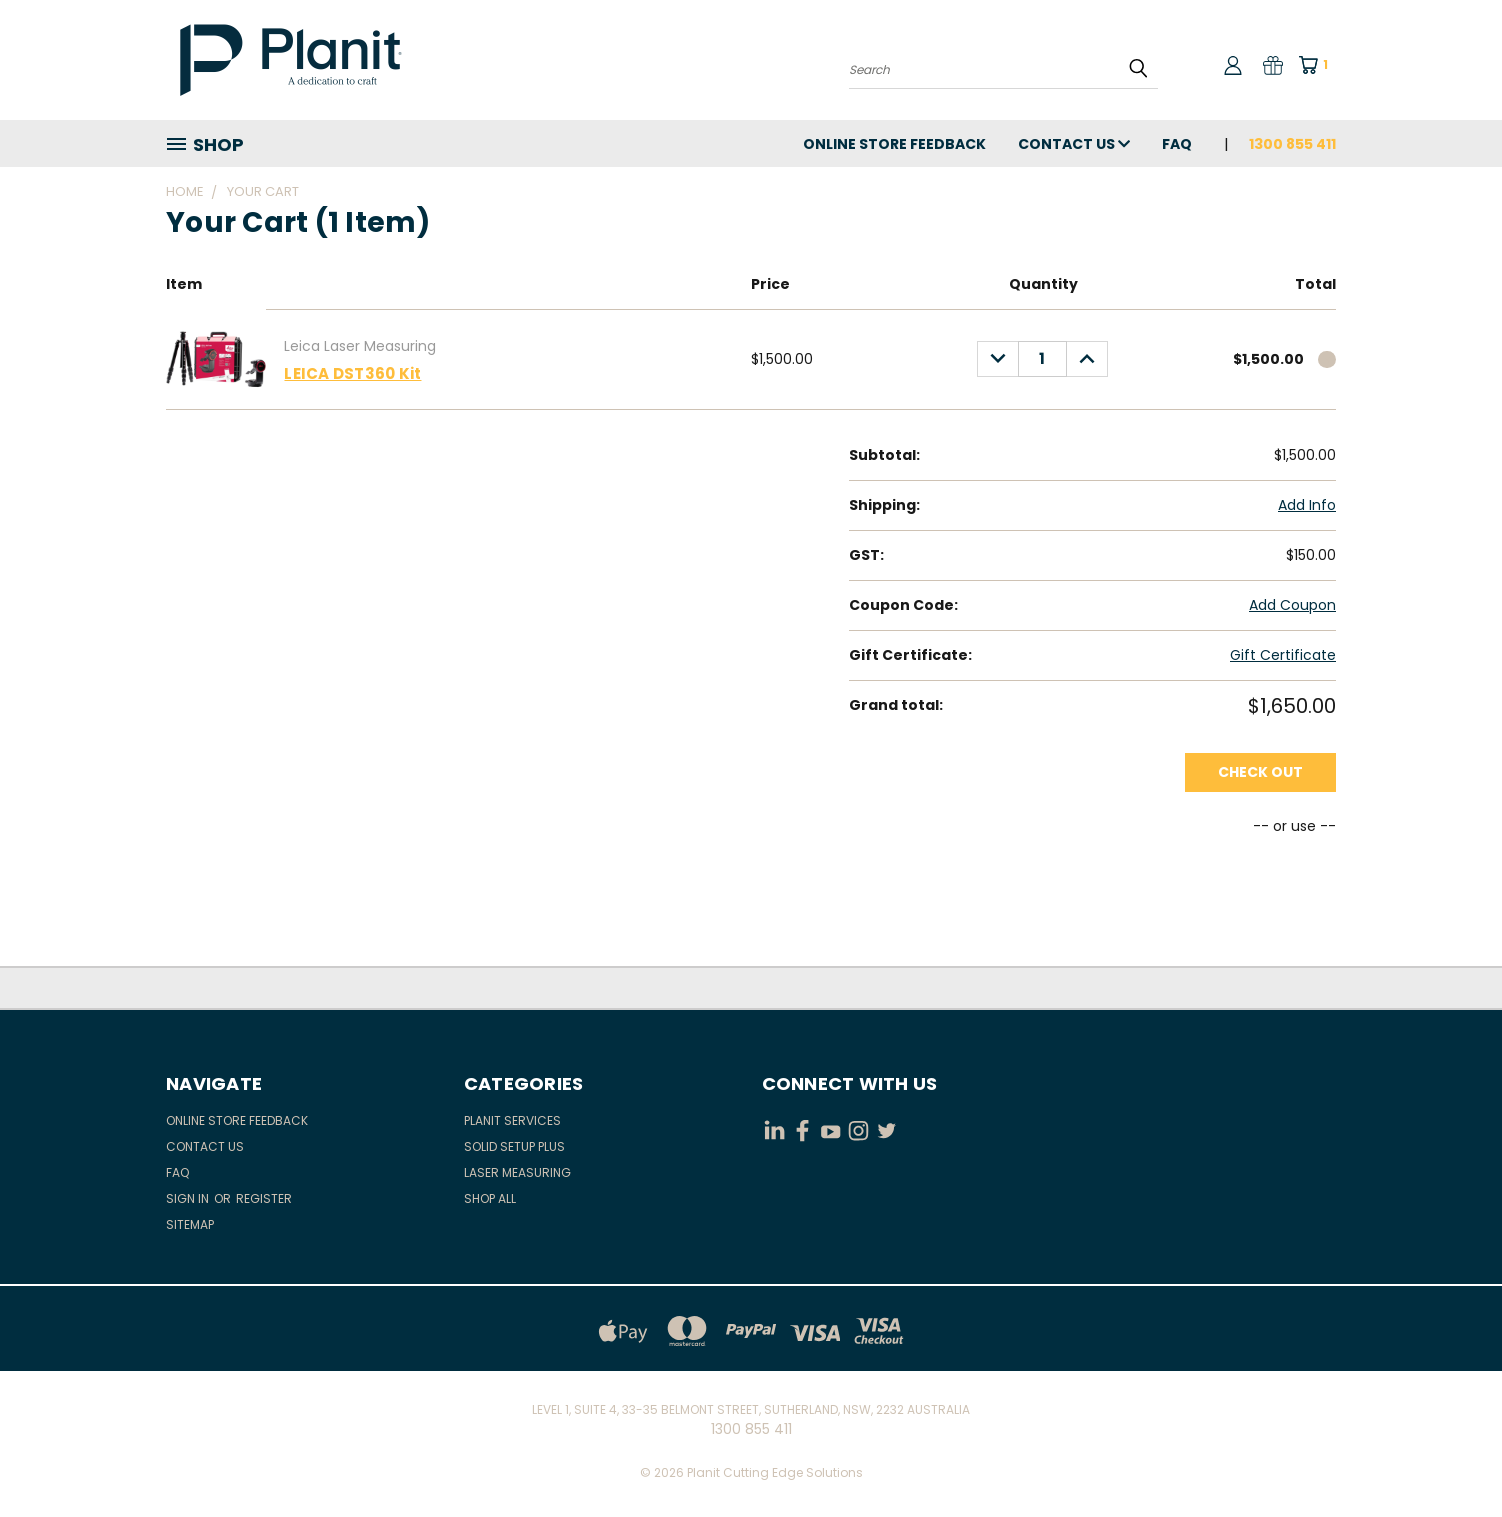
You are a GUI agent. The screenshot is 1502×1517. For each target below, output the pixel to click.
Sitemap (190, 1224)
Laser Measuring (517, 1172)
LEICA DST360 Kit (352, 373)
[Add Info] (1307, 505)
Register (264, 1198)
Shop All (490, 1198)
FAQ (1177, 144)
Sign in (189, 1198)
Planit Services (512, 1120)
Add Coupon (1292, 605)
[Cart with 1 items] (1319, 65)
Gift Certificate (1283, 655)
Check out (1260, 772)
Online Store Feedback (894, 144)
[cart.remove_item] (1327, 360)
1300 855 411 (1292, 144)
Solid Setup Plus (514, 1146)
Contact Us (1074, 144)
